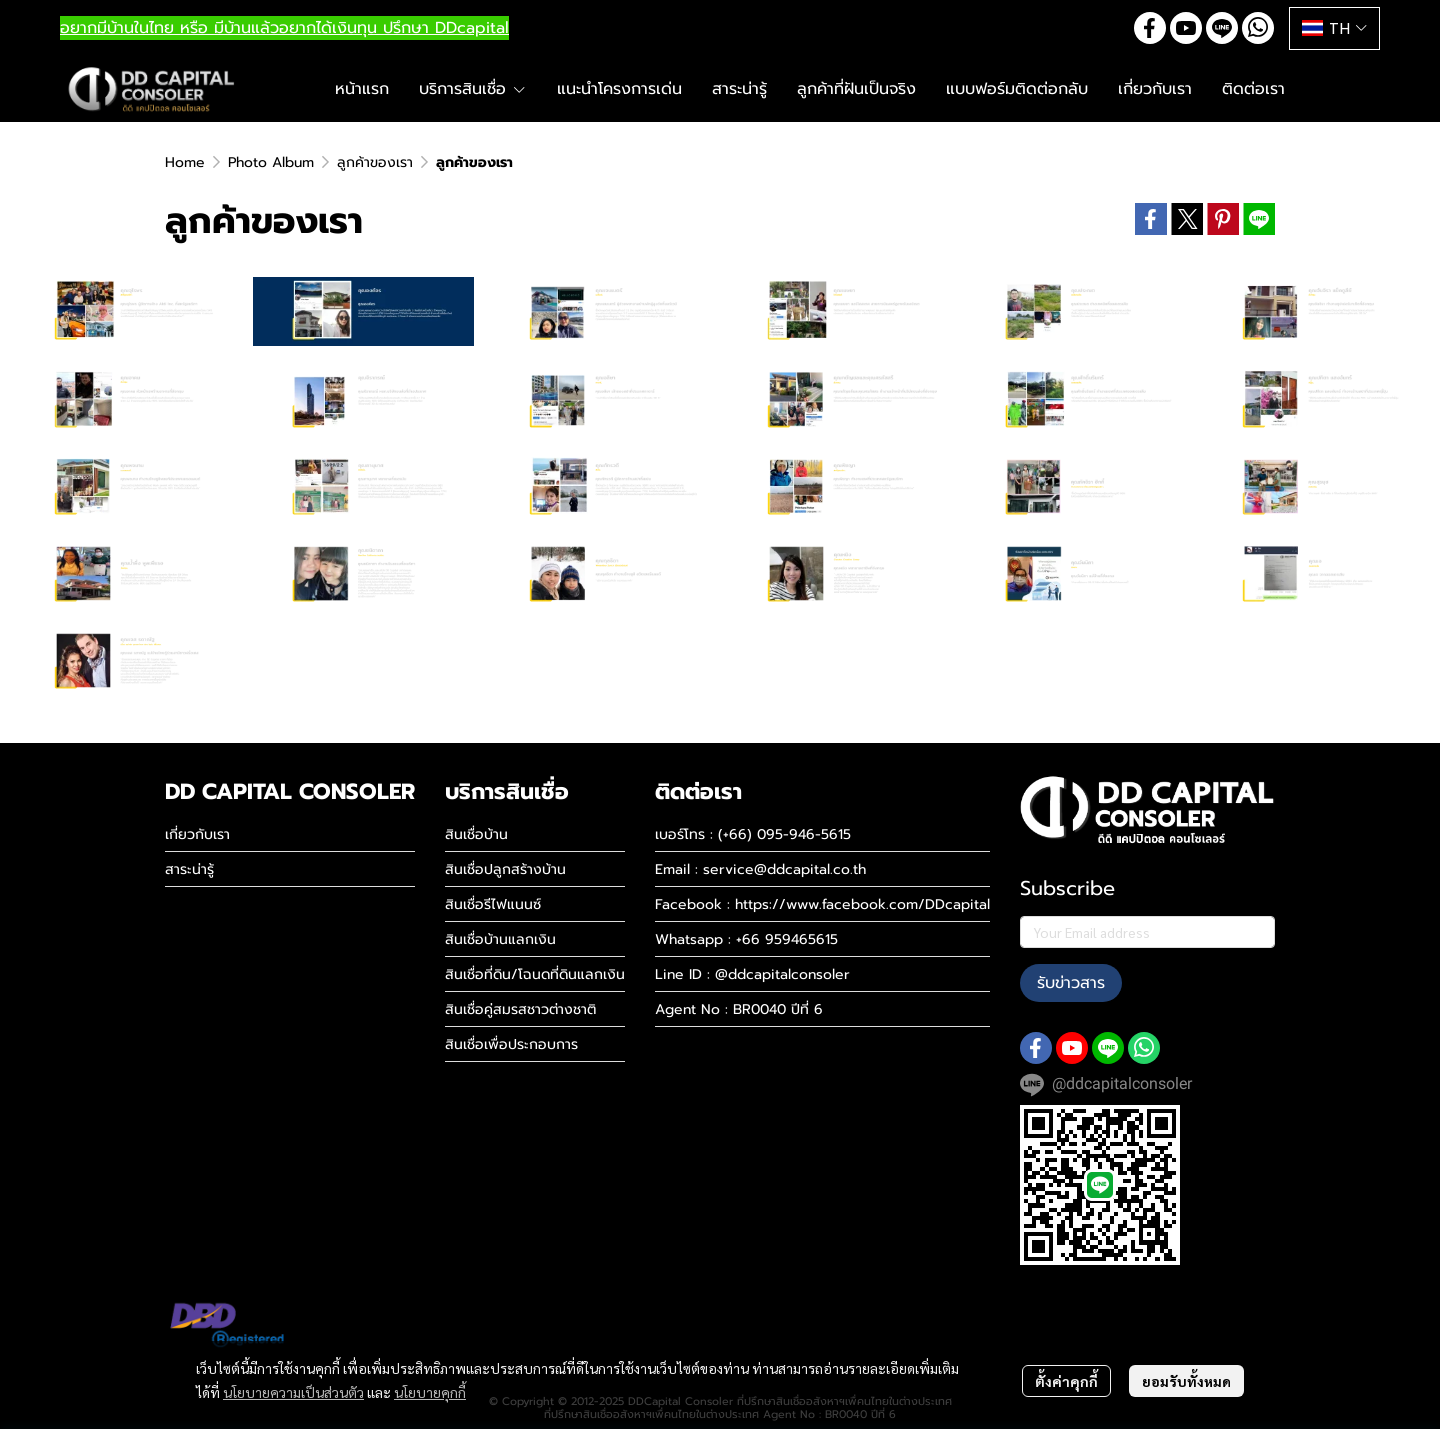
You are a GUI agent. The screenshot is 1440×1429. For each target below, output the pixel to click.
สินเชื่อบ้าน (476, 834)
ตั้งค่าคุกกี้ (1066, 1381)
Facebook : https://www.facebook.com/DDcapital (822, 904)
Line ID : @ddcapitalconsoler (752, 974)
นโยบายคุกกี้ (430, 1392)
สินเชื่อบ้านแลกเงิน (500, 939)
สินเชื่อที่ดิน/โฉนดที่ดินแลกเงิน (535, 974)
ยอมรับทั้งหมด (1186, 1381)
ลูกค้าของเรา (375, 162)
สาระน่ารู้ (189, 869)
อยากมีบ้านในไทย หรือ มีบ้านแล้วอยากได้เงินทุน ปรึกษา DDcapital (284, 28)
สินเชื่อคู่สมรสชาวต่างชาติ (520, 1009)
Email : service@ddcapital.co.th (760, 869)
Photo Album (271, 162)
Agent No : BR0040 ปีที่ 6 (739, 1009)
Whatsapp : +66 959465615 (746, 939)
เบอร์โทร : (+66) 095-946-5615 (753, 834)
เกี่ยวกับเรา (197, 834)
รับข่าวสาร (1071, 983)
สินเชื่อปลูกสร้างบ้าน (505, 869)
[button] (1334, 28)
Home (185, 162)
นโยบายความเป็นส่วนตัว (293, 1392)
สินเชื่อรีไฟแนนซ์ (493, 904)
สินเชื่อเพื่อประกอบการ (511, 1044)
